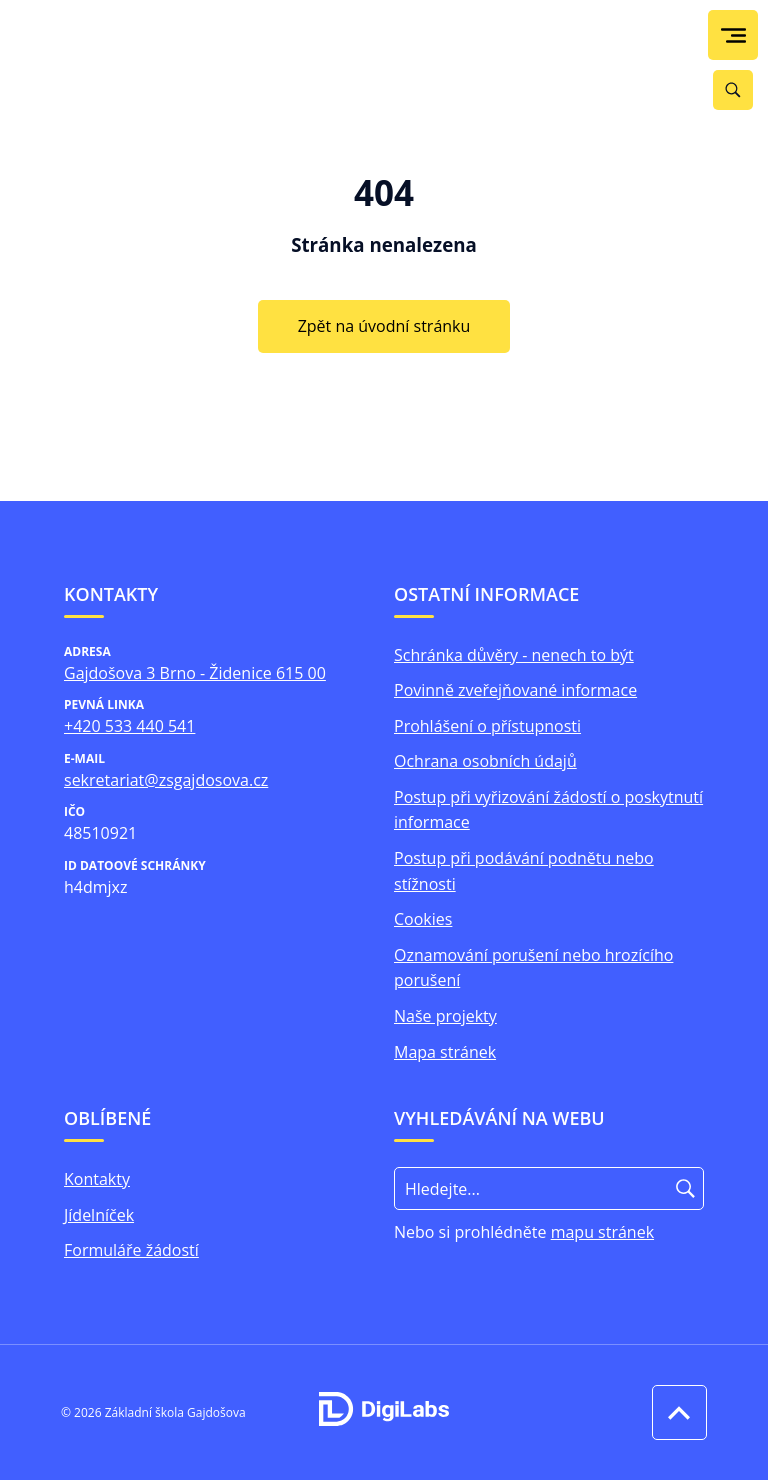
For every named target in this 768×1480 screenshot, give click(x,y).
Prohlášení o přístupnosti (487, 726)
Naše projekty (445, 1016)
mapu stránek (602, 1232)
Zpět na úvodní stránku (384, 326)
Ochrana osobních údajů (485, 761)
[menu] (733, 35)
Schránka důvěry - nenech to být (514, 655)
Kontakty (97, 1179)
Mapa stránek (445, 1052)
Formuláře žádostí (131, 1250)
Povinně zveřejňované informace (515, 690)
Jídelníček (99, 1215)
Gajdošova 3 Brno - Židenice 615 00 (195, 673)
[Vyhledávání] (733, 90)
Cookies (423, 919)
